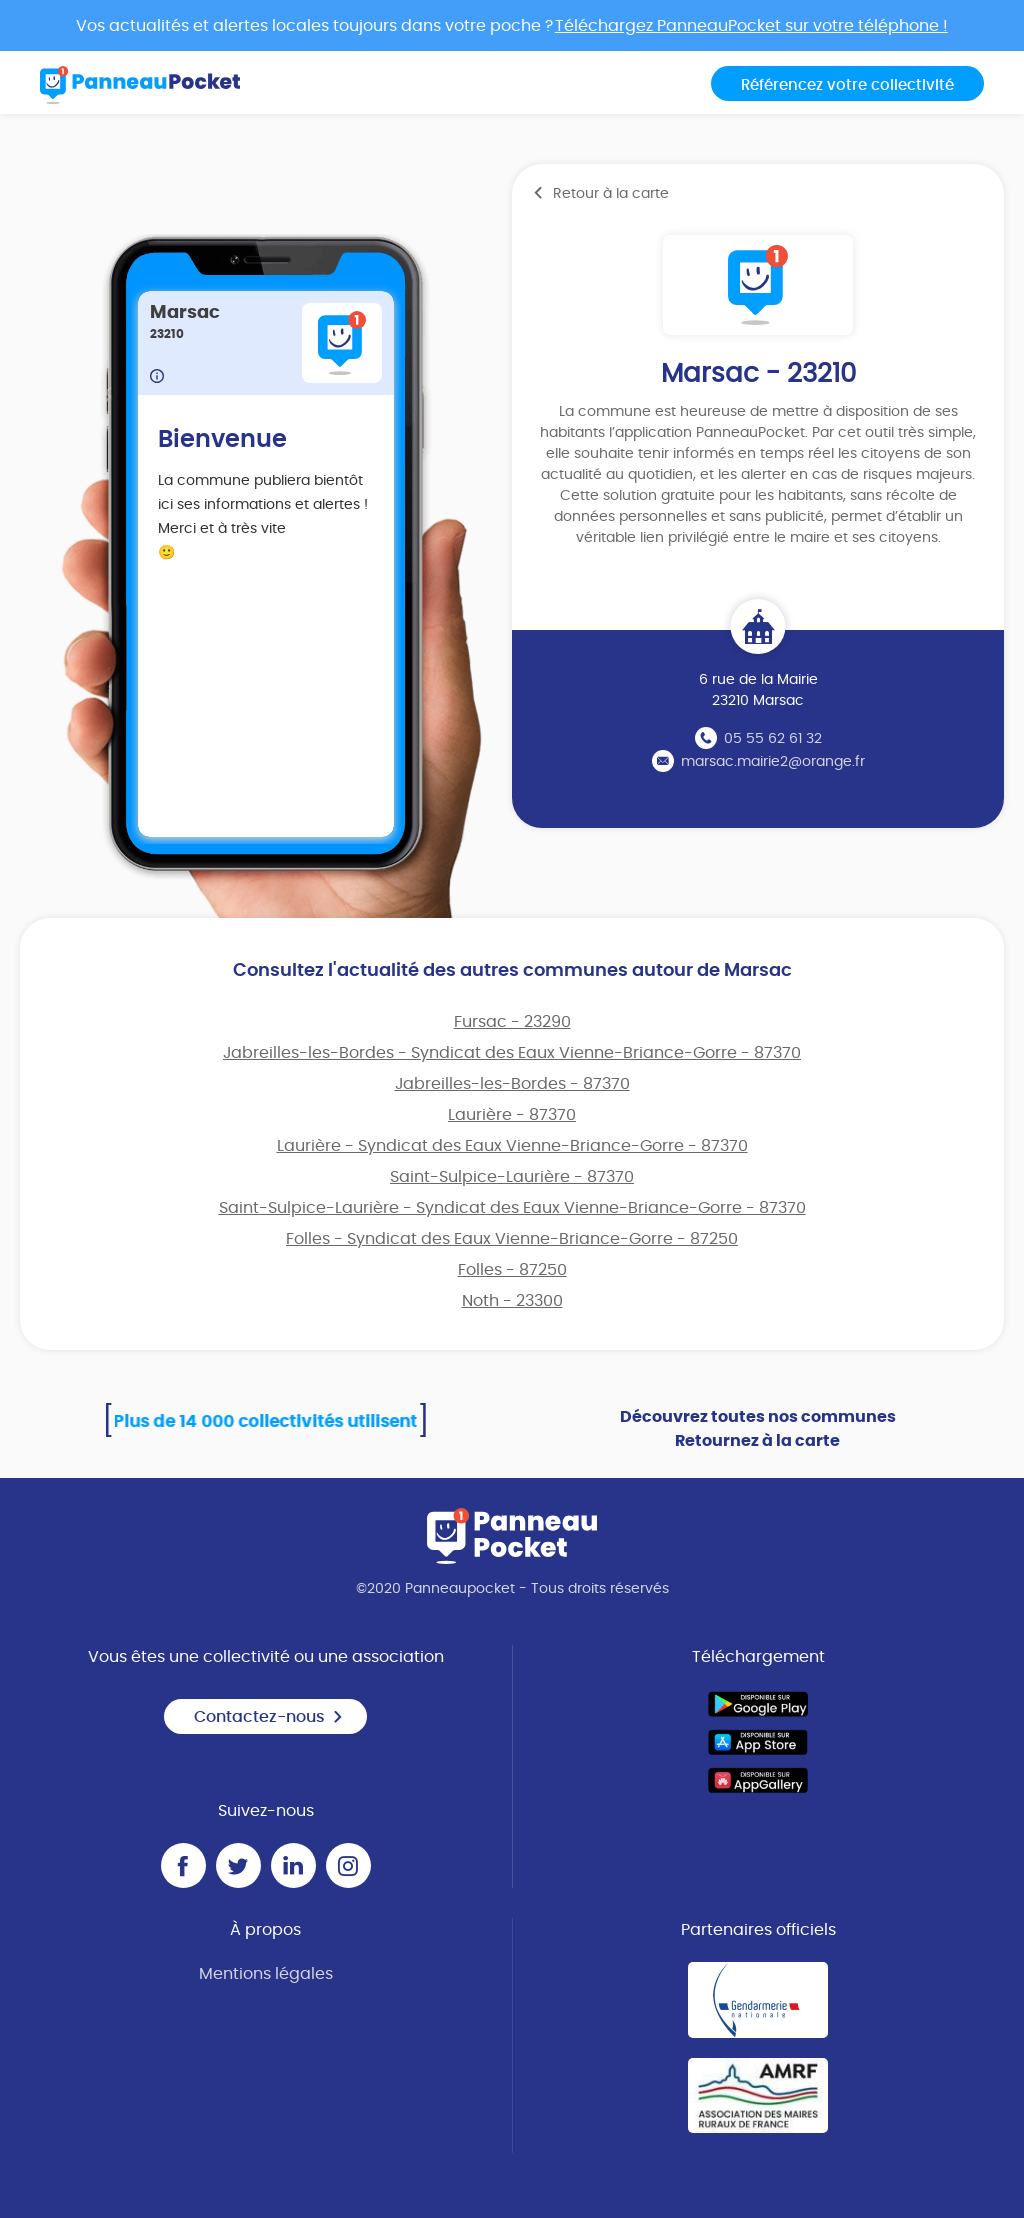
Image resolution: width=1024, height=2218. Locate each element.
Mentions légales (266, 1974)
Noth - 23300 (512, 1301)
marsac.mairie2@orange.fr (773, 762)
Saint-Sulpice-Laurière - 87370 (512, 1177)
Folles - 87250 (512, 1270)
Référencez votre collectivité (847, 85)
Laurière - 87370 (512, 1115)
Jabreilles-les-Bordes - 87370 (512, 1084)
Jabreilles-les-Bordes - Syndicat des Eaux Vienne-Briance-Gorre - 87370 (512, 1053)
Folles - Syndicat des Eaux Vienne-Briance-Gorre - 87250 (512, 1239)
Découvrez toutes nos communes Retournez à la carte (758, 1429)
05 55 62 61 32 (773, 739)
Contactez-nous (269, 1717)
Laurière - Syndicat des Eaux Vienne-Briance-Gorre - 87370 (512, 1146)
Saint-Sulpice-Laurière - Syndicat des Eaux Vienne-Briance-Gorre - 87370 (512, 1208)
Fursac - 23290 (512, 1022)
